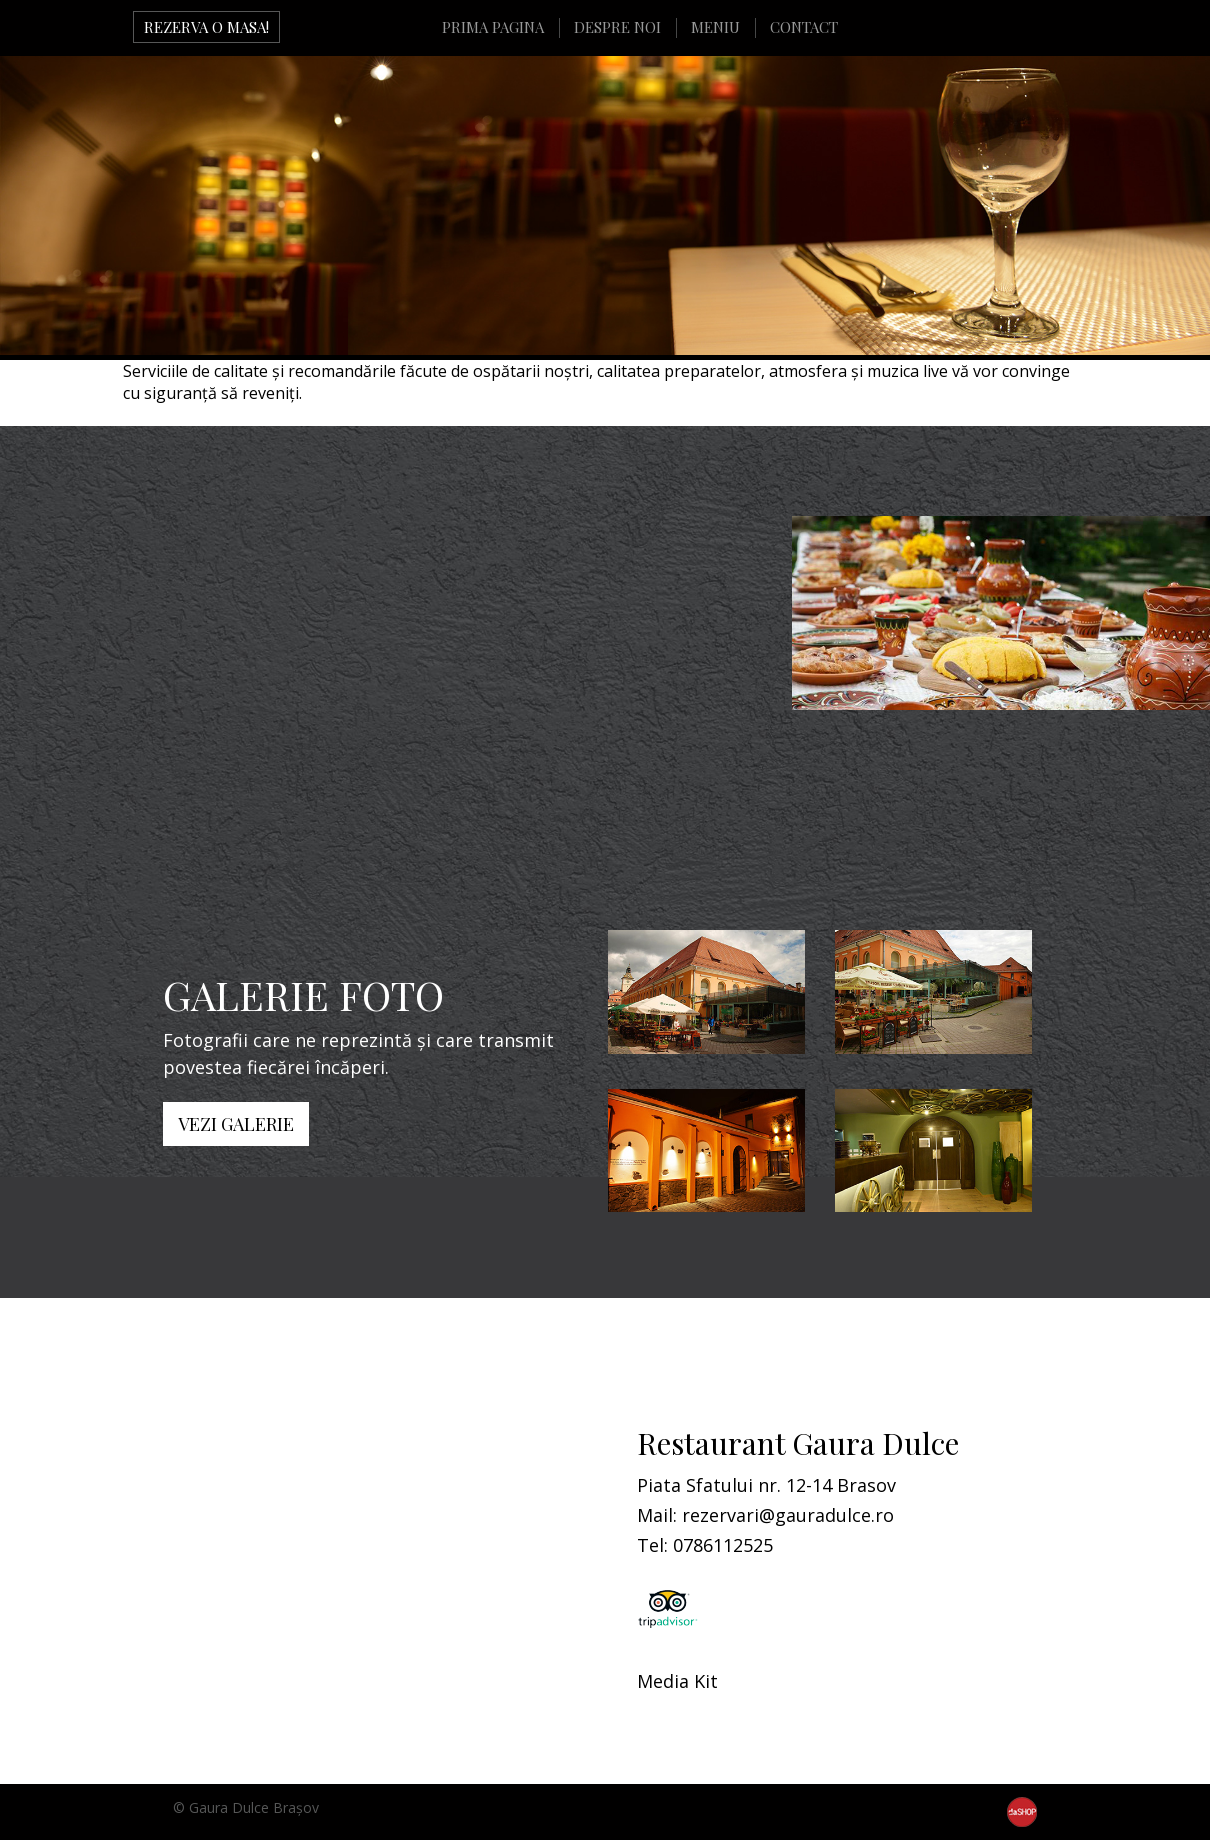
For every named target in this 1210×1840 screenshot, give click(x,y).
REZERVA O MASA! (206, 27)
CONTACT (804, 27)
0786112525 (723, 1545)
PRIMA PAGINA (493, 27)
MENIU (715, 27)
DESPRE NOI (617, 27)
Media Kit (677, 1681)
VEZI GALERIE (236, 1124)
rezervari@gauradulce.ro (788, 1515)
